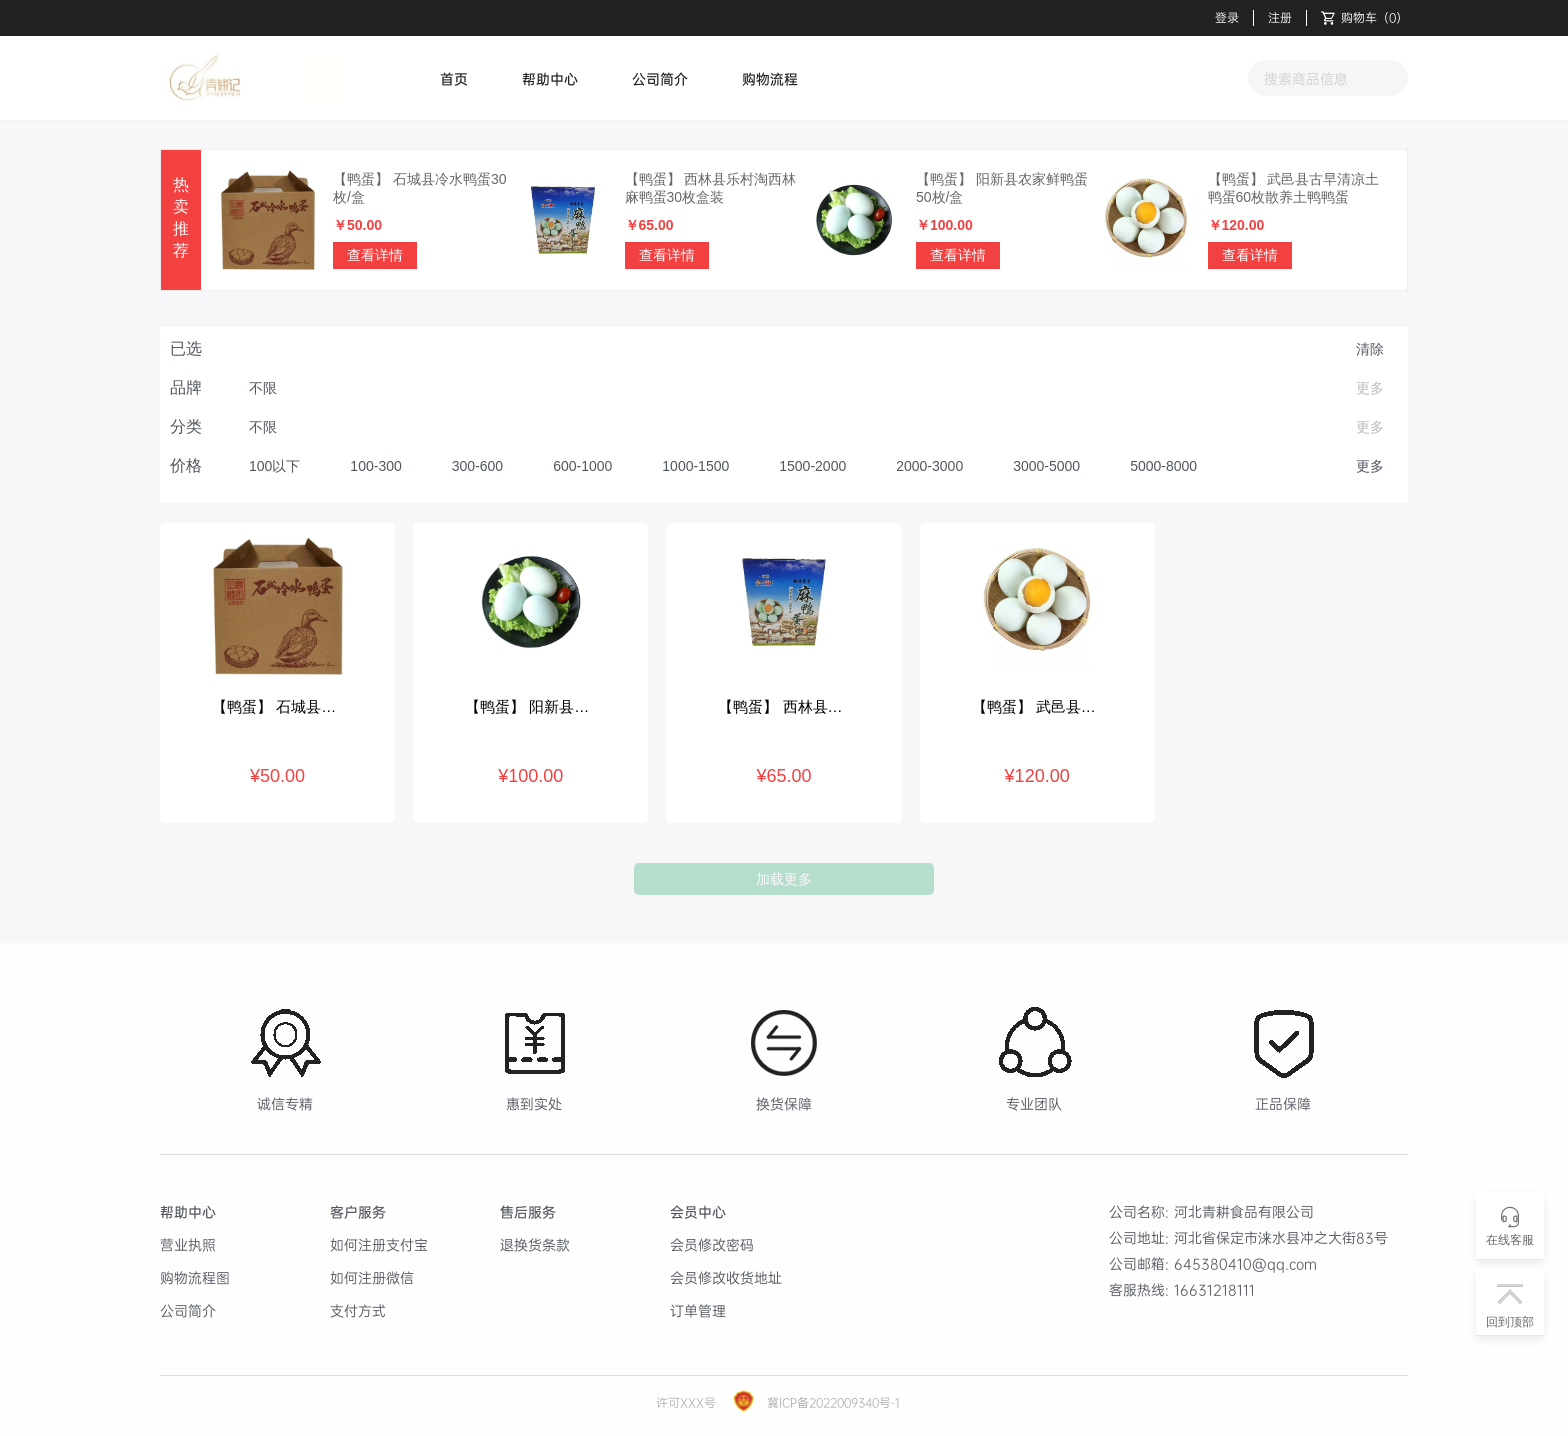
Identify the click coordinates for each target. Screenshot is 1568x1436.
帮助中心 (550, 78)
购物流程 (770, 78)
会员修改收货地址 (726, 1277)
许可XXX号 (686, 1402)
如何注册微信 (372, 1277)
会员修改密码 (712, 1244)
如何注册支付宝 (379, 1244)
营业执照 (188, 1244)
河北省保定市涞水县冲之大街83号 (1281, 1237)
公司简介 (660, 78)
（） (1364, 18)
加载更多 (784, 879)
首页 (454, 78)
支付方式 (358, 1310)
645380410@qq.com (1245, 1263)
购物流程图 (195, 1277)
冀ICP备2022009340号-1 (831, 1402)
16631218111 (1214, 1289)
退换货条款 (535, 1244)
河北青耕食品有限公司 (1244, 1211)
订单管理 (698, 1310)
